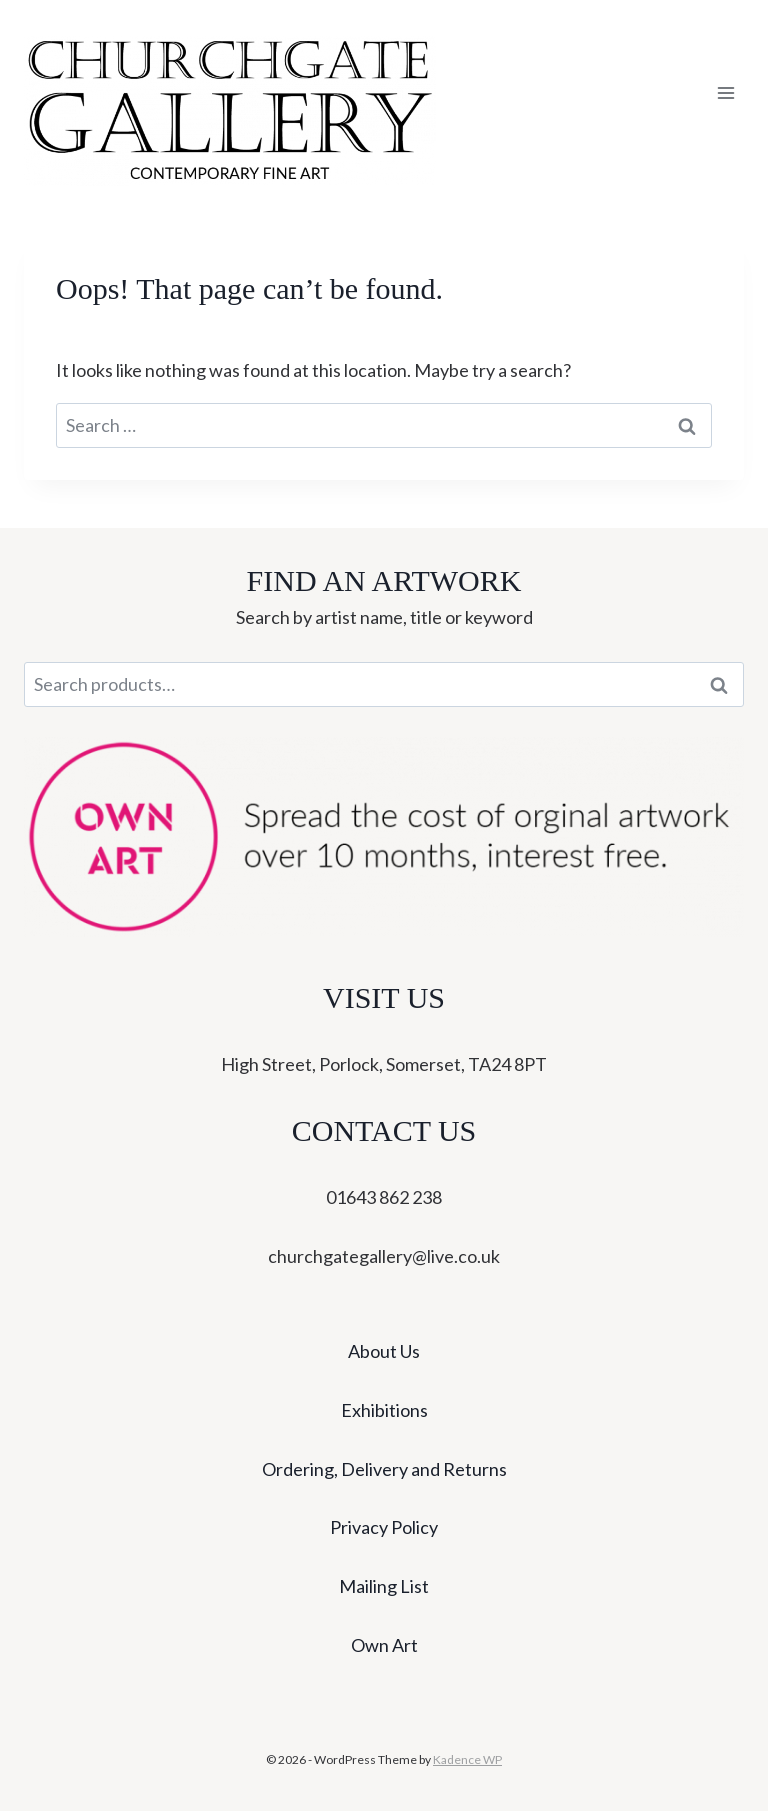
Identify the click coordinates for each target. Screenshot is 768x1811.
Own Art (384, 1645)
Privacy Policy (384, 1527)
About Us (384, 1351)
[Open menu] (725, 93)
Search (725, 685)
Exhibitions (384, 1410)
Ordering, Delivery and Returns (384, 1469)
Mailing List (384, 1586)
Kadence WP (467, 1759)
